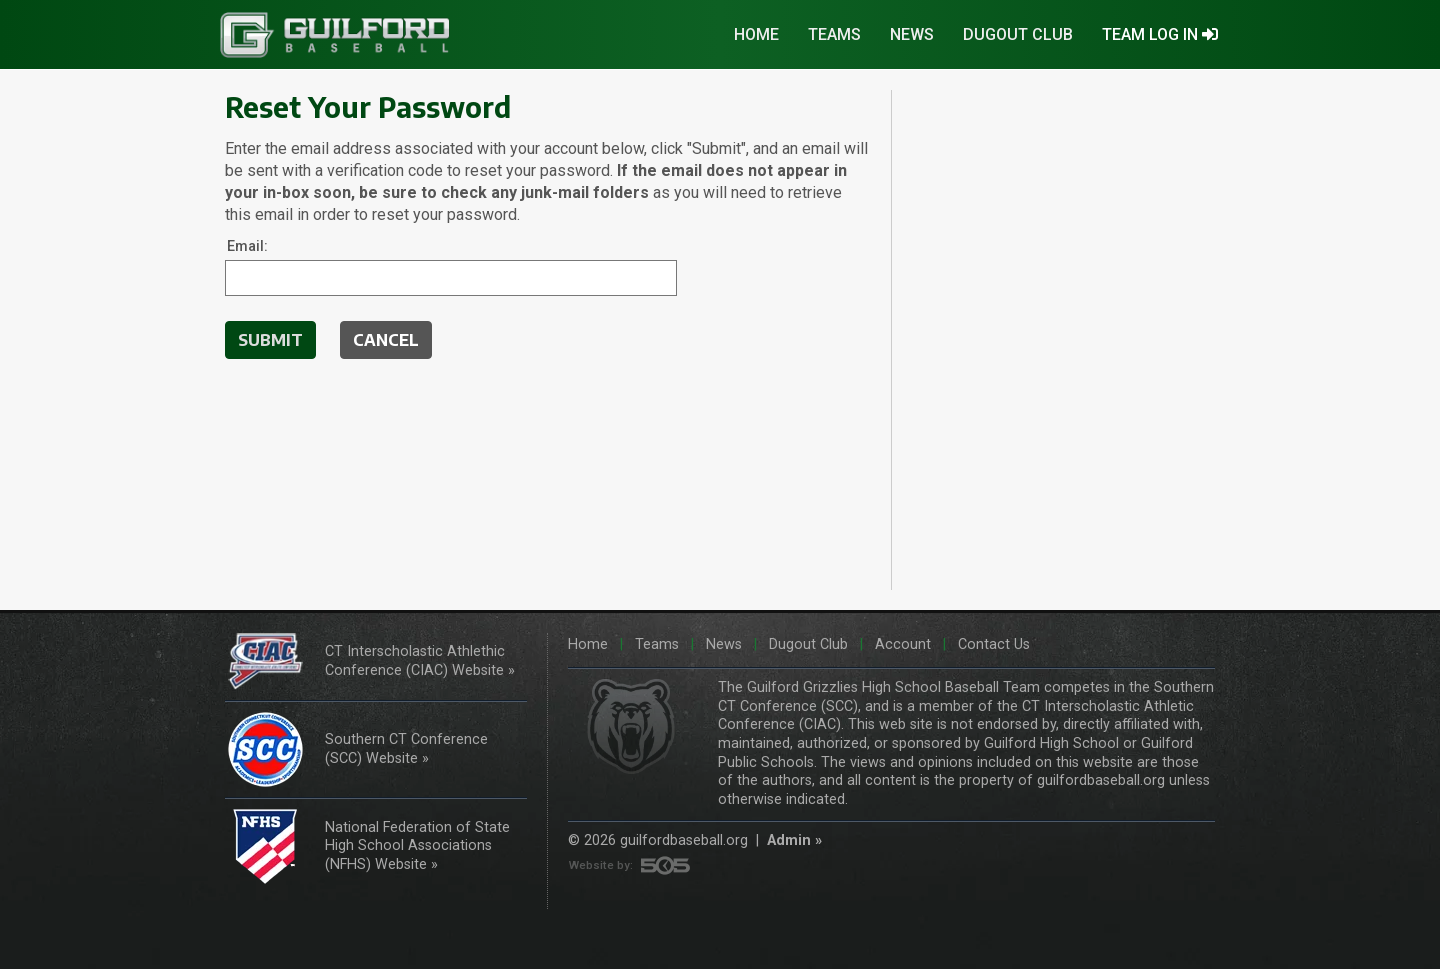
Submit (270, 340)
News (912, 34)
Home (756, 34)
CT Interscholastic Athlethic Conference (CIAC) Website (415, 661)
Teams (834, 34)
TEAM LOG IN (1160, 34)
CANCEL (386, 340)
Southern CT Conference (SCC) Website (406, 749)
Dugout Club (1018, 34)
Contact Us (992, 644)
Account (901, 644)
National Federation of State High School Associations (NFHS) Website (417, 846)
